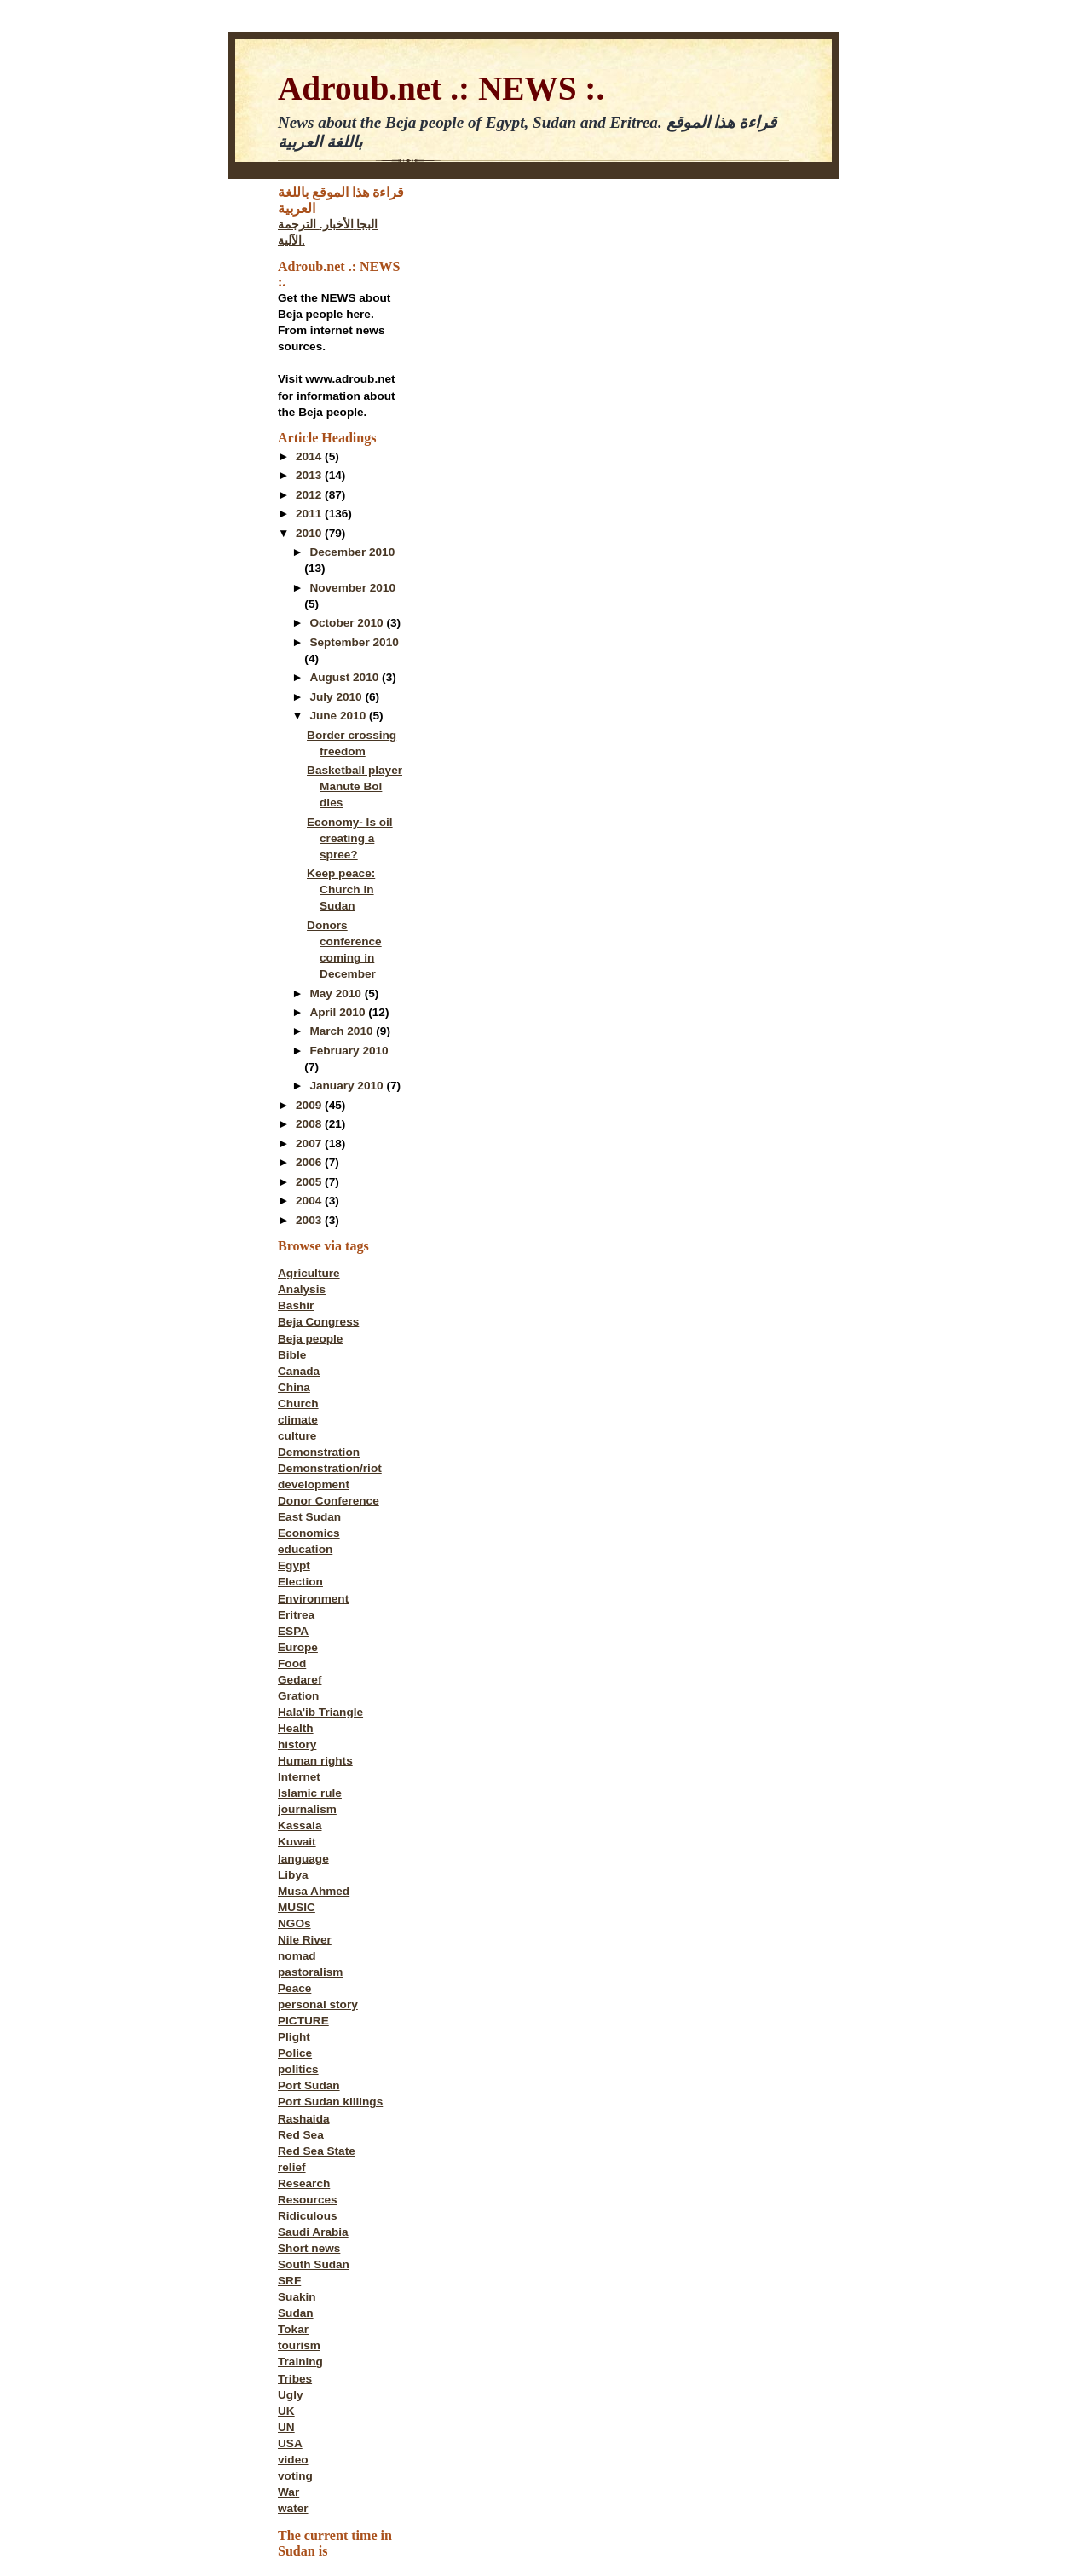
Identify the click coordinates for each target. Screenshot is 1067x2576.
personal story (318, 2004)
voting (295, 2475)
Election (300, 1581)
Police (295, 2053)
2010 (310, 533)
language (303, 1858)
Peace (294, 1988)
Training (300, 2361)
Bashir (296, 1305)
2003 (310, 1220)
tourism (299, 2345)
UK (286, 2411)
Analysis (302, 1289)
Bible (292, 1355)
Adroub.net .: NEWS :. (441, 88)
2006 (310, 1162)
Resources (307, 2199)
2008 (310, 1124)
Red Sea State (316, 2151)
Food (292, 1663)
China (294, 1387)
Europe (298, 1647)
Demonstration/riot (330, 1468)
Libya (293, 1874)
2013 (310, 475)
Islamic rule (310, 1793)
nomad (297, 1955)
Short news (309, 2248)
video (293, 2459)
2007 (310, 1143)
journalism (307, 1809)
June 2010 (339, 715)
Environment (313, 1598)
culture (297, 1436)
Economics (309, 1533)
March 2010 (342, 1031)
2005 (310, 1181)
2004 (310, 1200)
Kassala (299, 1825)
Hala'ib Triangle (320, 1712)
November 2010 (352, 587)
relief (292, 2167)
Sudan (296, 2313)
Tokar (293, 2329)
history (297, 1744)
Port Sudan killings (330, 2101)
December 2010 (352, 552)
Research (304, 2183)
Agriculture (309, 1273)
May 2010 (336, 993)
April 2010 (338, 1012)
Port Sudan (309, 2085)
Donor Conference (328, 1500)
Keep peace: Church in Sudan (341, 889)
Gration (298, 1695)
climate (298, 1419)
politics (298, 2069)
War (288, 2492)
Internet (299, 1776)
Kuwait (297, 1841)
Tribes (295, 2378)
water (293, 2508)
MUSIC (296, 1907)
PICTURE (303, 2020)
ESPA (293, 1631)
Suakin (297, 2296)
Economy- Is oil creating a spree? (350, 838)
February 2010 (348, 1050)
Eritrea (296, 1615)
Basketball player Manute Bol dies (354, 786)
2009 (310, 1105)
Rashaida (304, 2118)
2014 (310, 456)
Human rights (315, 1760)
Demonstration (319, 1452)
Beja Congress (318, 1321)
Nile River (305, 1939)
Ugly (290, 2394)
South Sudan (313, 2264)
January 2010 (347, 1085)
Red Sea (301, 2134)
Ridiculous (307, 2215)
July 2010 (337, 696)
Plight (294, 2036)
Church (298, 1403)
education (305, 1549)
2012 (310, 494)
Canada (299, 1371)
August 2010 (345, 677)
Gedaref (299, 1679)
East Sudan (309, 1516)
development (313, 1484)
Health (296, 1728)
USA (290, 2443)
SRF (289, 2280)
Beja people (310, 1338)
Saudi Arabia (313, 2232)
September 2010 (353, 642)
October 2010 (347, 622)
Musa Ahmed (313, 1891)
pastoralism (310, 1972)
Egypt (294, 1565)
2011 (310, 513)
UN (286, 2427)
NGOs (294, 1923)
